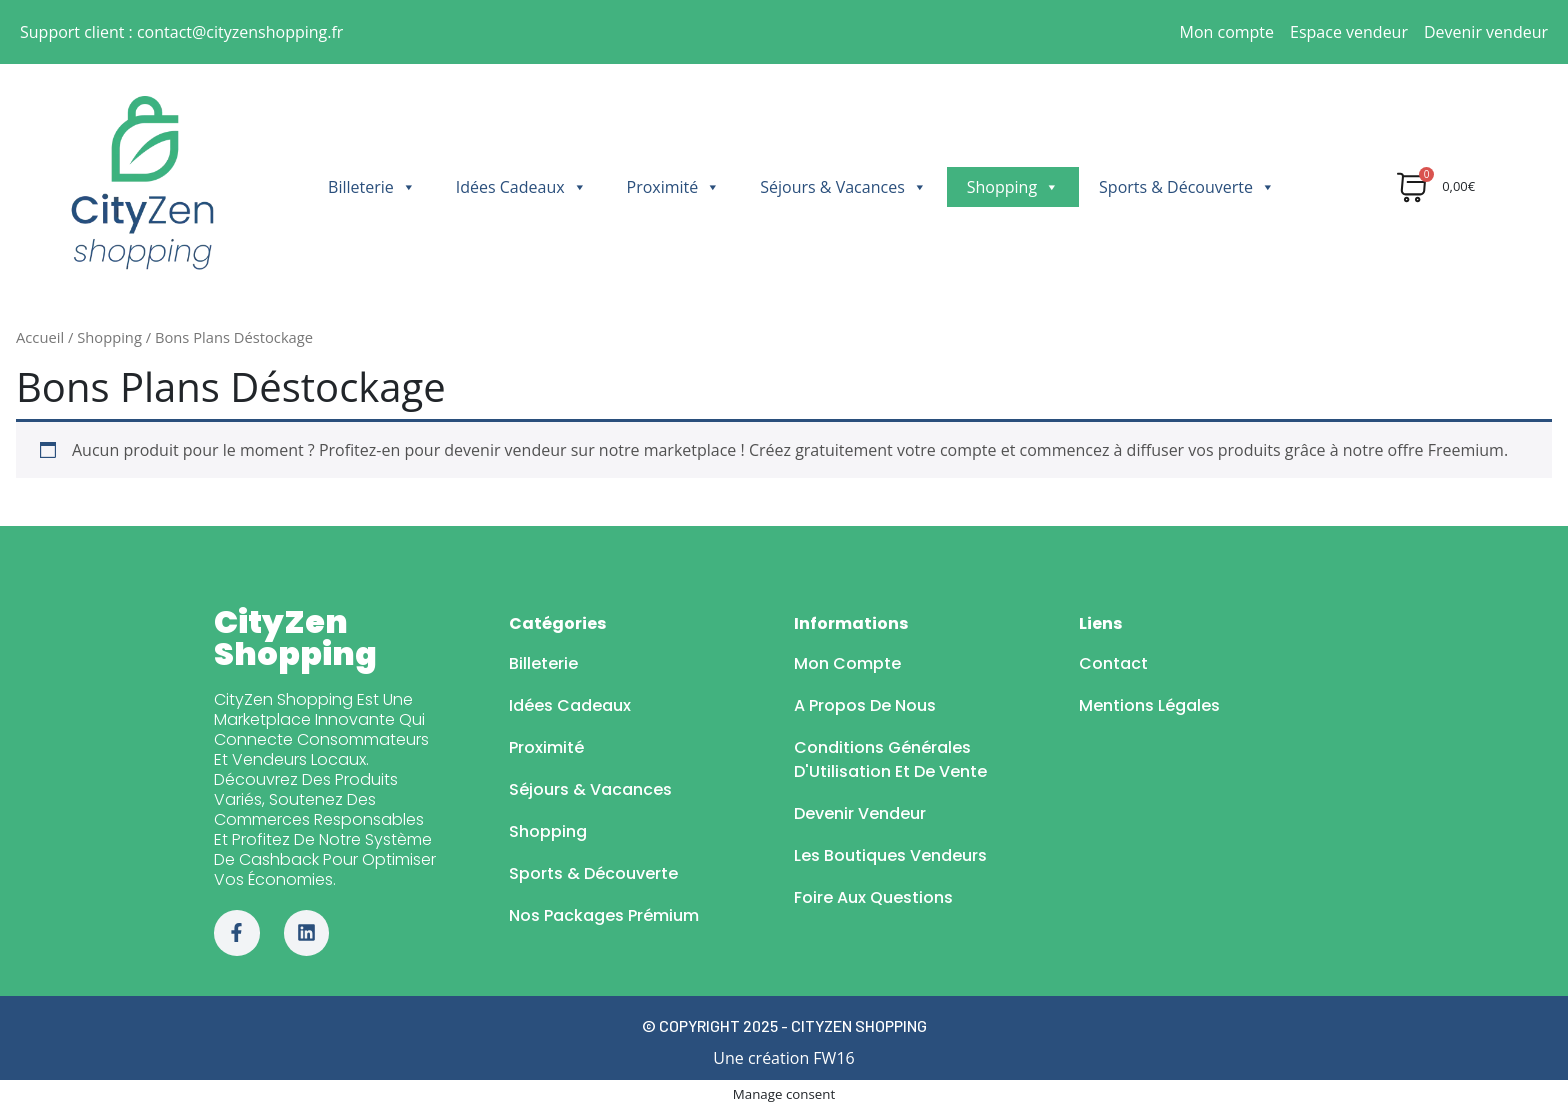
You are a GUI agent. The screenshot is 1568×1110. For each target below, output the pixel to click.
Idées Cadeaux (521, 187)
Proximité (674, 187)
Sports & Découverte (1187, 187)
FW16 (833, 1058)
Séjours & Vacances (843, 187)
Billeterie (372, 187)
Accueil (40, 337)
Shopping (1013, 187)
